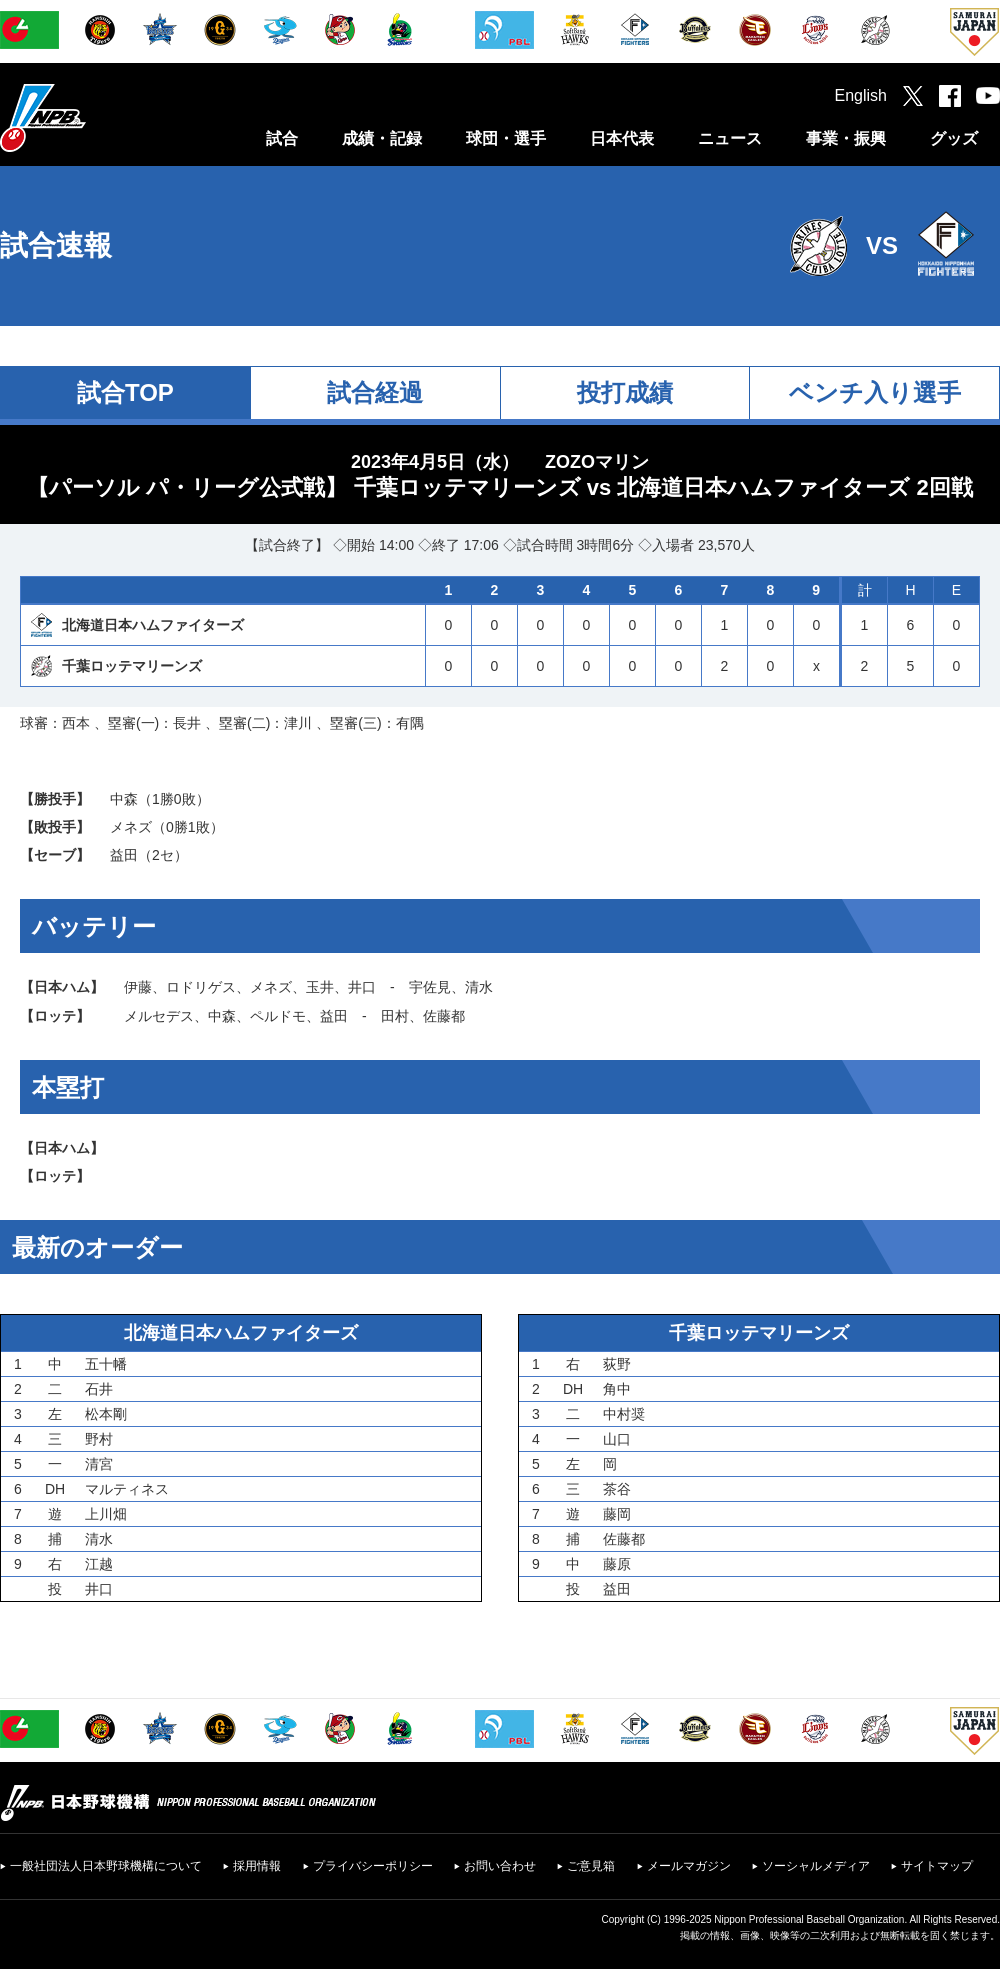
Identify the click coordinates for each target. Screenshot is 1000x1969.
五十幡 (106, 1364)
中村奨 (624, 1414)
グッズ (954, 138)
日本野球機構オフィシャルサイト (93, 117)
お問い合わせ (500, 1866)
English (861, 95)
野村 (99, 1439)
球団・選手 (506, 138)
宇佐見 (430, 987)
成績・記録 (382, 138)
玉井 (320, 987)
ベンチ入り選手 (875, 392)
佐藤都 (444, 1016)
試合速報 (56, 245)
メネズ (131, 827)
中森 (124, 799)
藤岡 (617, 1514)
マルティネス (127, 1489)
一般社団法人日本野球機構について (106, 1866)
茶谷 (617, 1489)
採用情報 (257, 1866)
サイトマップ (937, 1866)
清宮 (99, 1464)
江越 (99, 1564)
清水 (479, 987)
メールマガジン (689, 1866)
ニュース (730, 138)
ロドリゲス (201, 987)
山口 (617, 1439)
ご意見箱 (591, 1866)
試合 (282, 138)
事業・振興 (846, 138)
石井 (99, 1389)
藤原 (617, 1564)
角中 (617, 1389)
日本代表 (622, 138)
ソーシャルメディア (816, 1866)
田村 (395, 1016)
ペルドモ (278, 1016)
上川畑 (106, 1514)
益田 (124, 855)
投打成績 (625, 392)
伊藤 (138, 987)
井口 (362, 987)
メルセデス (159, 1016)
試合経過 (375, 392)
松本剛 (106, 1414)
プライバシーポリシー (373, 1866)
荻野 (617, 1364)
